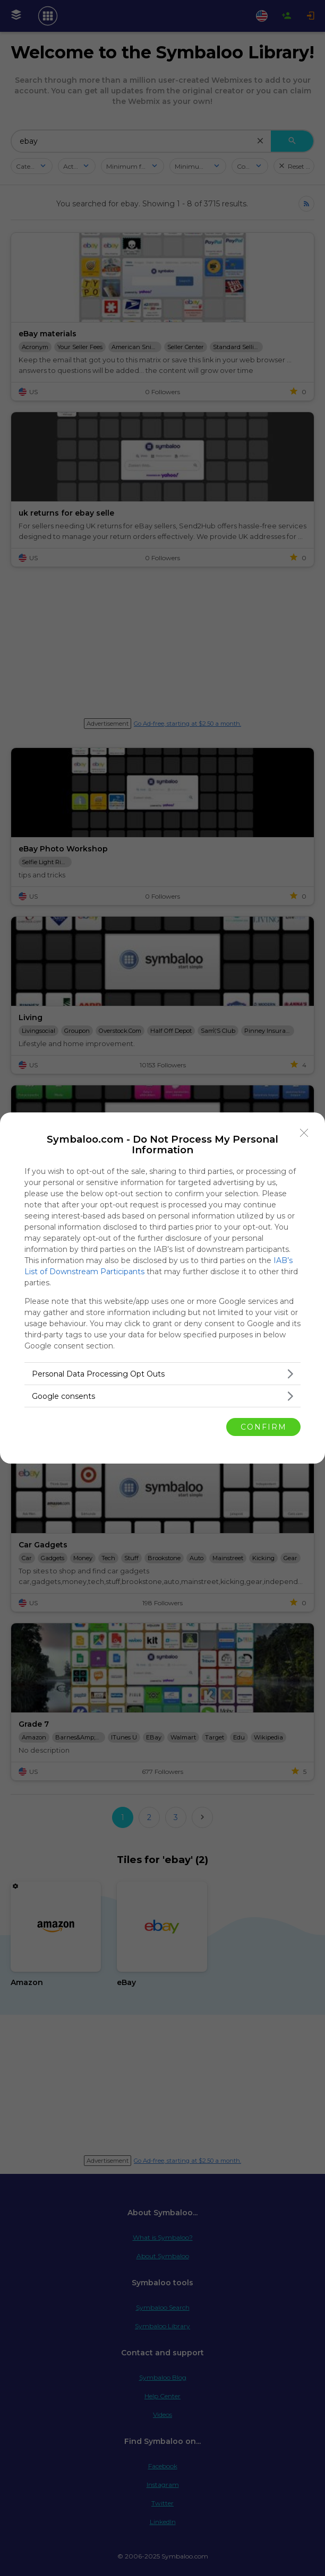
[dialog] (162, 1288)
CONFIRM (264, 1427)
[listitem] (162, 1374)
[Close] (304, 1133)
